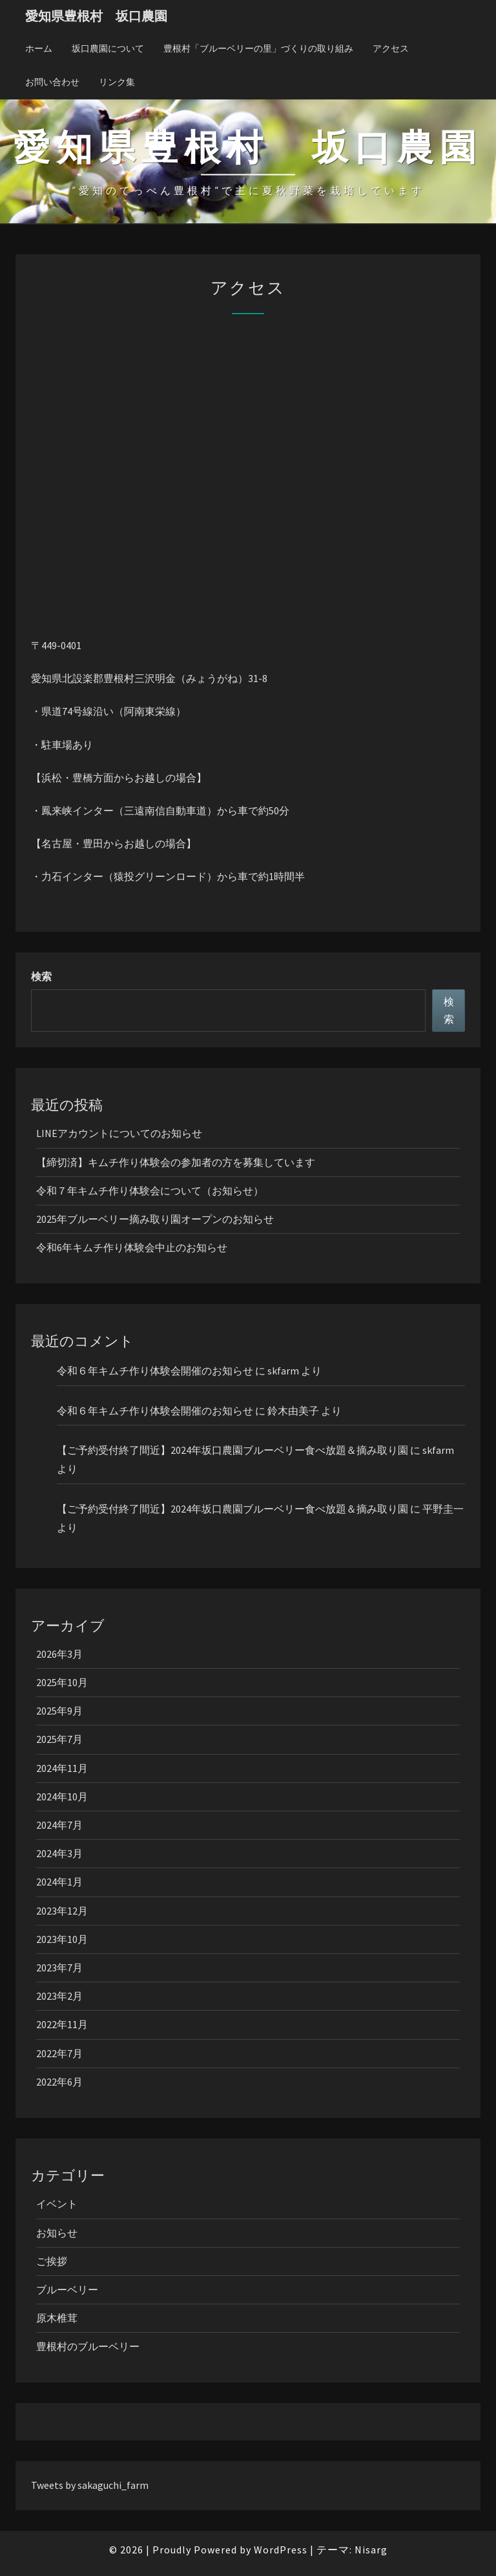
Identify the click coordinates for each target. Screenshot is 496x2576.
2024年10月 (62, 1796)
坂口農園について (108, 48)
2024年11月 (62, 1768)
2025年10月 (62, 1682)
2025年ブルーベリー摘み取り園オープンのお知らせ (155, 1219)
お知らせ (57, 2232)
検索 (41, 976)
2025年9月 (59, 1710)
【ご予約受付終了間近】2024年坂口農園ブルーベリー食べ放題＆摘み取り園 (232, 1450)
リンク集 (117, 82)
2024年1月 (59, 1881)
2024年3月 (59, 1853)
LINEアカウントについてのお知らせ (119, 1133)
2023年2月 (59, 1995)
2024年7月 (59, 1824)
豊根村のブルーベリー (88, 2346)
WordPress (280, 2549)
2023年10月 (62, 1939)
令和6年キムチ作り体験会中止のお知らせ (131, 1247)
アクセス (391, 48)
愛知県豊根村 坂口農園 (96, 16)
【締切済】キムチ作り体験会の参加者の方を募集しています (175, 1162)
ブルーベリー (67, 2289)
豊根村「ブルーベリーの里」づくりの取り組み (258, 48)
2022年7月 (59, 2053)
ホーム (38, 48)
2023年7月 (59, 1967)
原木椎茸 (57, 2317)
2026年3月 (59, 1653)
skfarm (283, 1370)
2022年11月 (62, 2024)
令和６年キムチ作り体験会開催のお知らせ (155, 1370)
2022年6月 (59, 2081)
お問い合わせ (52, 82)
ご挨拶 (51, 2261)
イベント (57, 2203)
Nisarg (371, 2549)
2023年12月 (62, 1910)
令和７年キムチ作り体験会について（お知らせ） (150, 1190)
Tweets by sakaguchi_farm (90, 2485)
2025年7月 (59, 1739)
